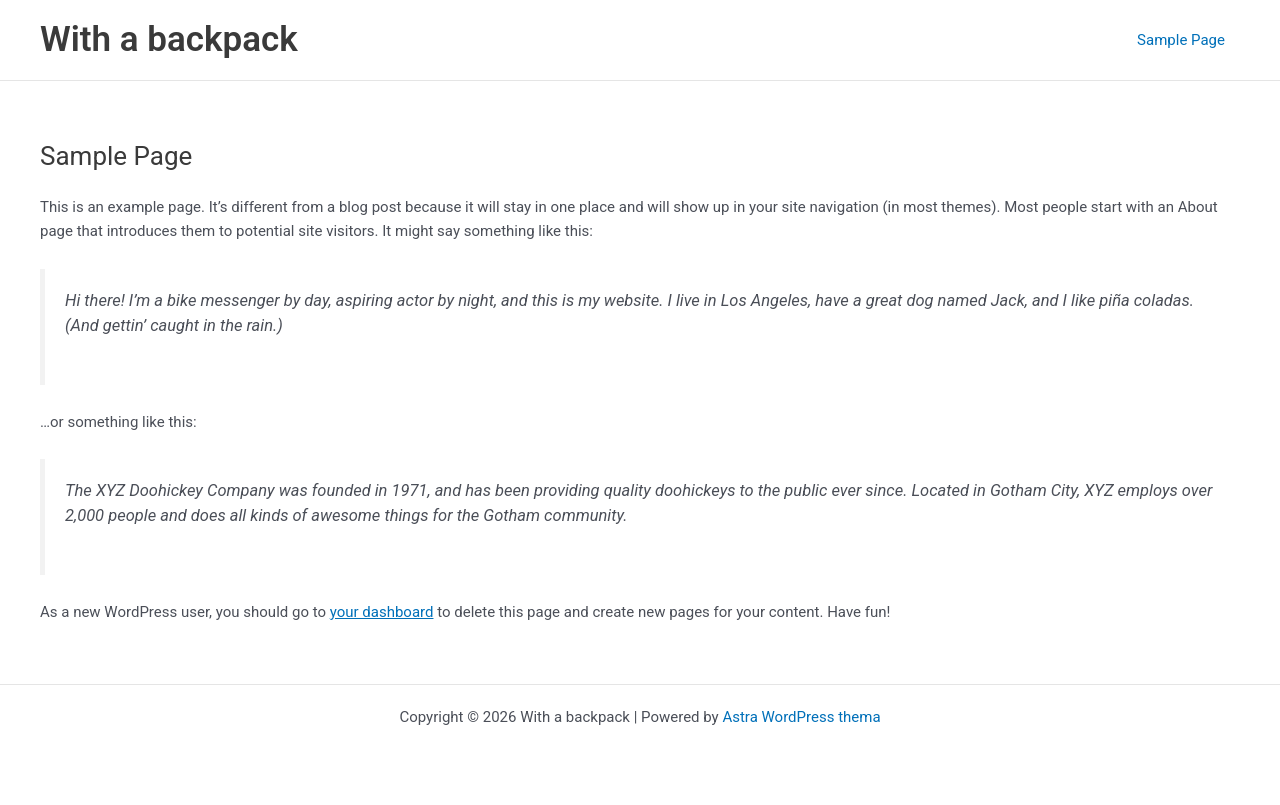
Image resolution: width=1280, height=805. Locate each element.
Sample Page (1181, 40)
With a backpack (169, 39)
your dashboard (382, 612)
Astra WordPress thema (801, 717)
